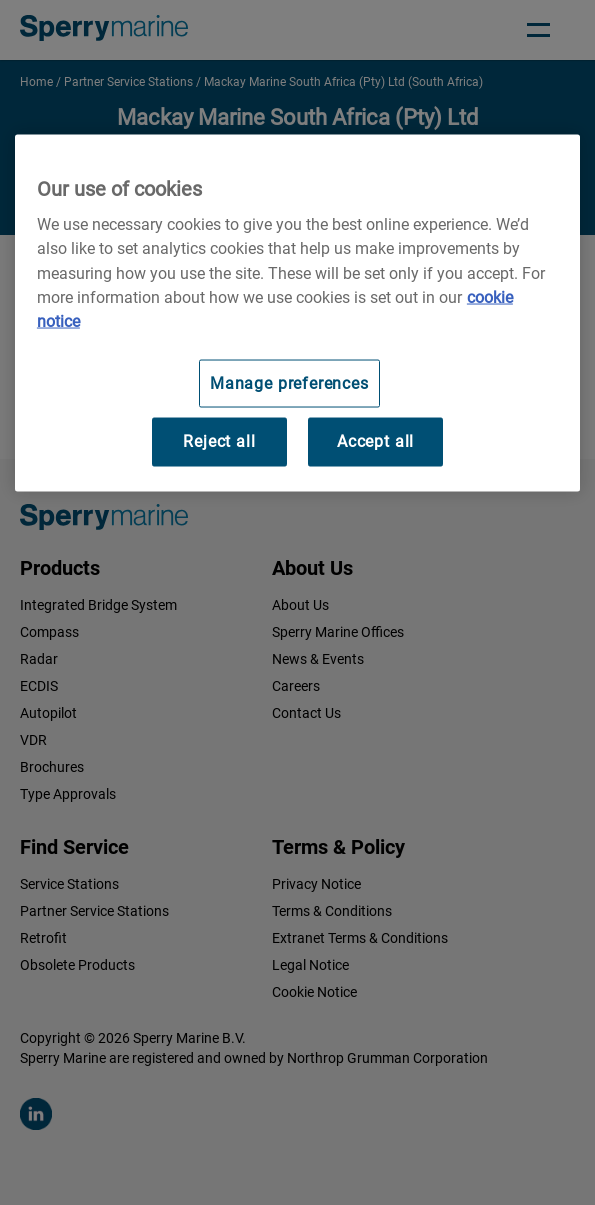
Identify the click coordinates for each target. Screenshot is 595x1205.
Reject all (219, 441)
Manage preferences (289, 382)
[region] (297, 312)
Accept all (375, 441)
